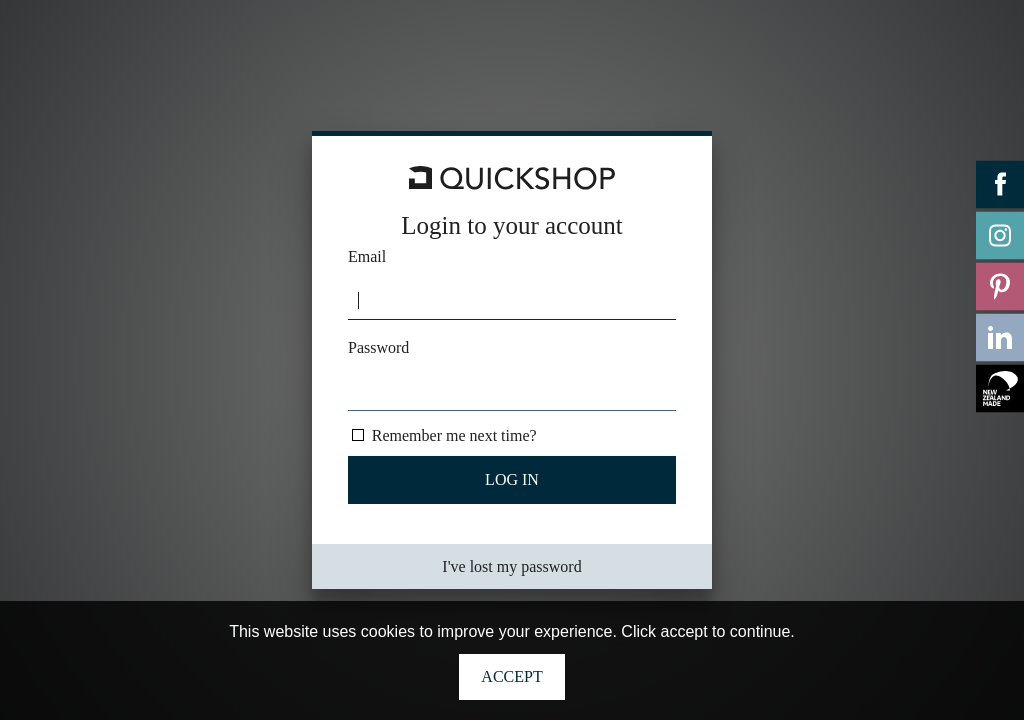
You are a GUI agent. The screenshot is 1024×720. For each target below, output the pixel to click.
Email (367, 257)
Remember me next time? (454, 436)
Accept (511, 676)
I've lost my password (511, 566)
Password (378, 348)
